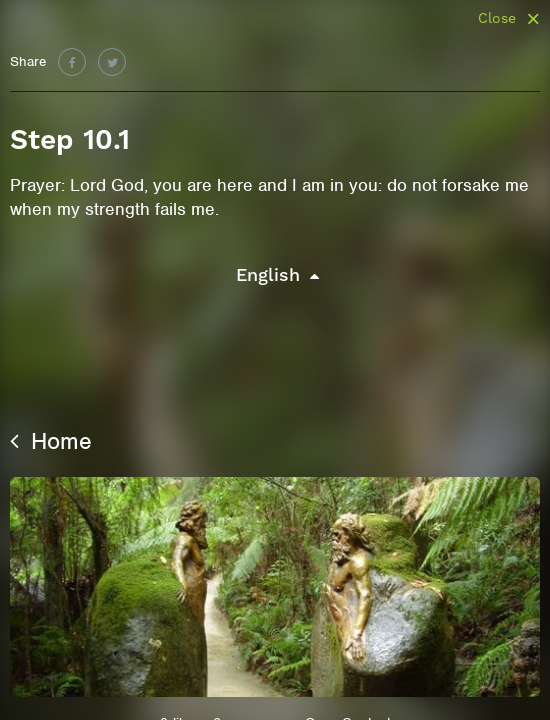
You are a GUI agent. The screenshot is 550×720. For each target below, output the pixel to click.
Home (51, 441)
